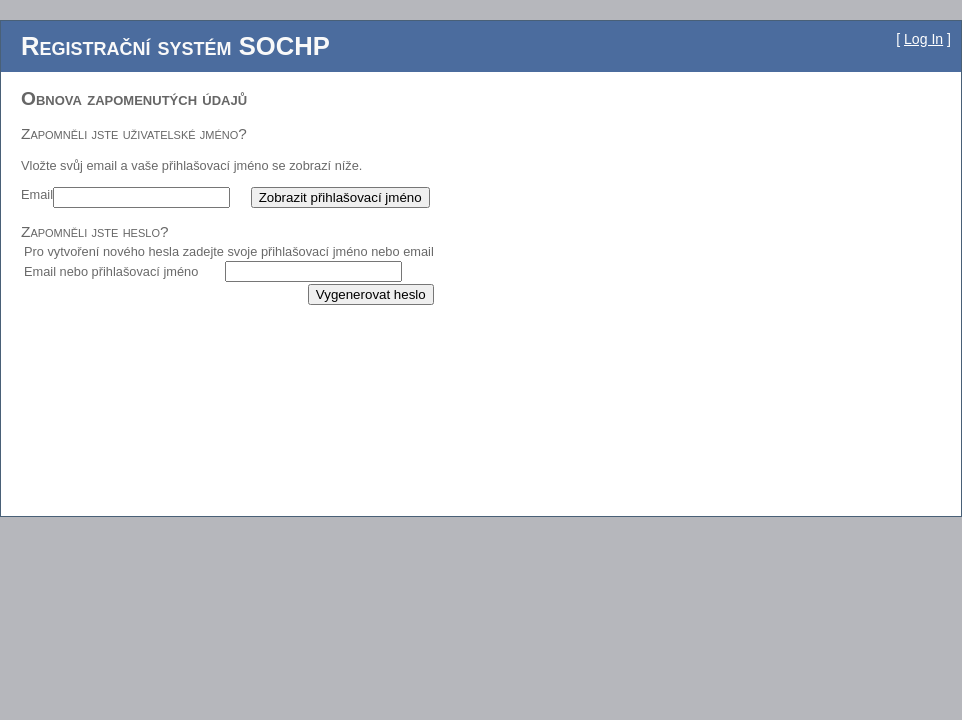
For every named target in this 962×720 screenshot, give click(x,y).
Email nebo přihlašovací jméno (111, 271)
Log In (923, 39)
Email (37, 194)
